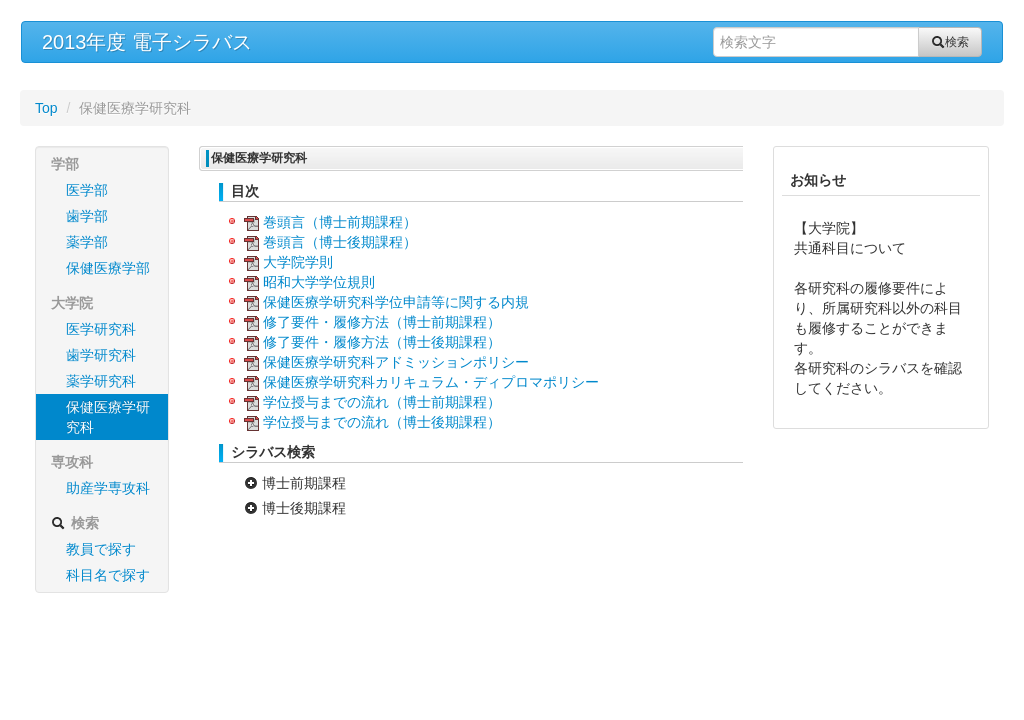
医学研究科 (101, 329)
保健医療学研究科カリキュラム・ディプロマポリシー (431, 382)
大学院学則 (298, 262)
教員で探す (101, 549)
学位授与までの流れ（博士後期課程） (382, 422)
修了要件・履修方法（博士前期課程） (382, 322)
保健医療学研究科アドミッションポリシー (396, 362)
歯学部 (87, 216)
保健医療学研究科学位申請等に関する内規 (396, 302)
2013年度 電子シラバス (147, 42)
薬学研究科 (101, 381)
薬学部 (87, 242)
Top (46, 108)
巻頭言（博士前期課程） (340, 222)
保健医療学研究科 (108, 417)
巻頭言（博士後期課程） (340, 242)
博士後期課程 (295, 508)
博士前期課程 (295, 483)
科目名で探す (108, 575)
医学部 (87, 190)
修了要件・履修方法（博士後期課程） (382, 342)
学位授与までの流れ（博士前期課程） (382, 402)
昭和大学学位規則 (319, 282)
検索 (950, 42)
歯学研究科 (101, 355)
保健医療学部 (108, 268)
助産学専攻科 (108, 488)
